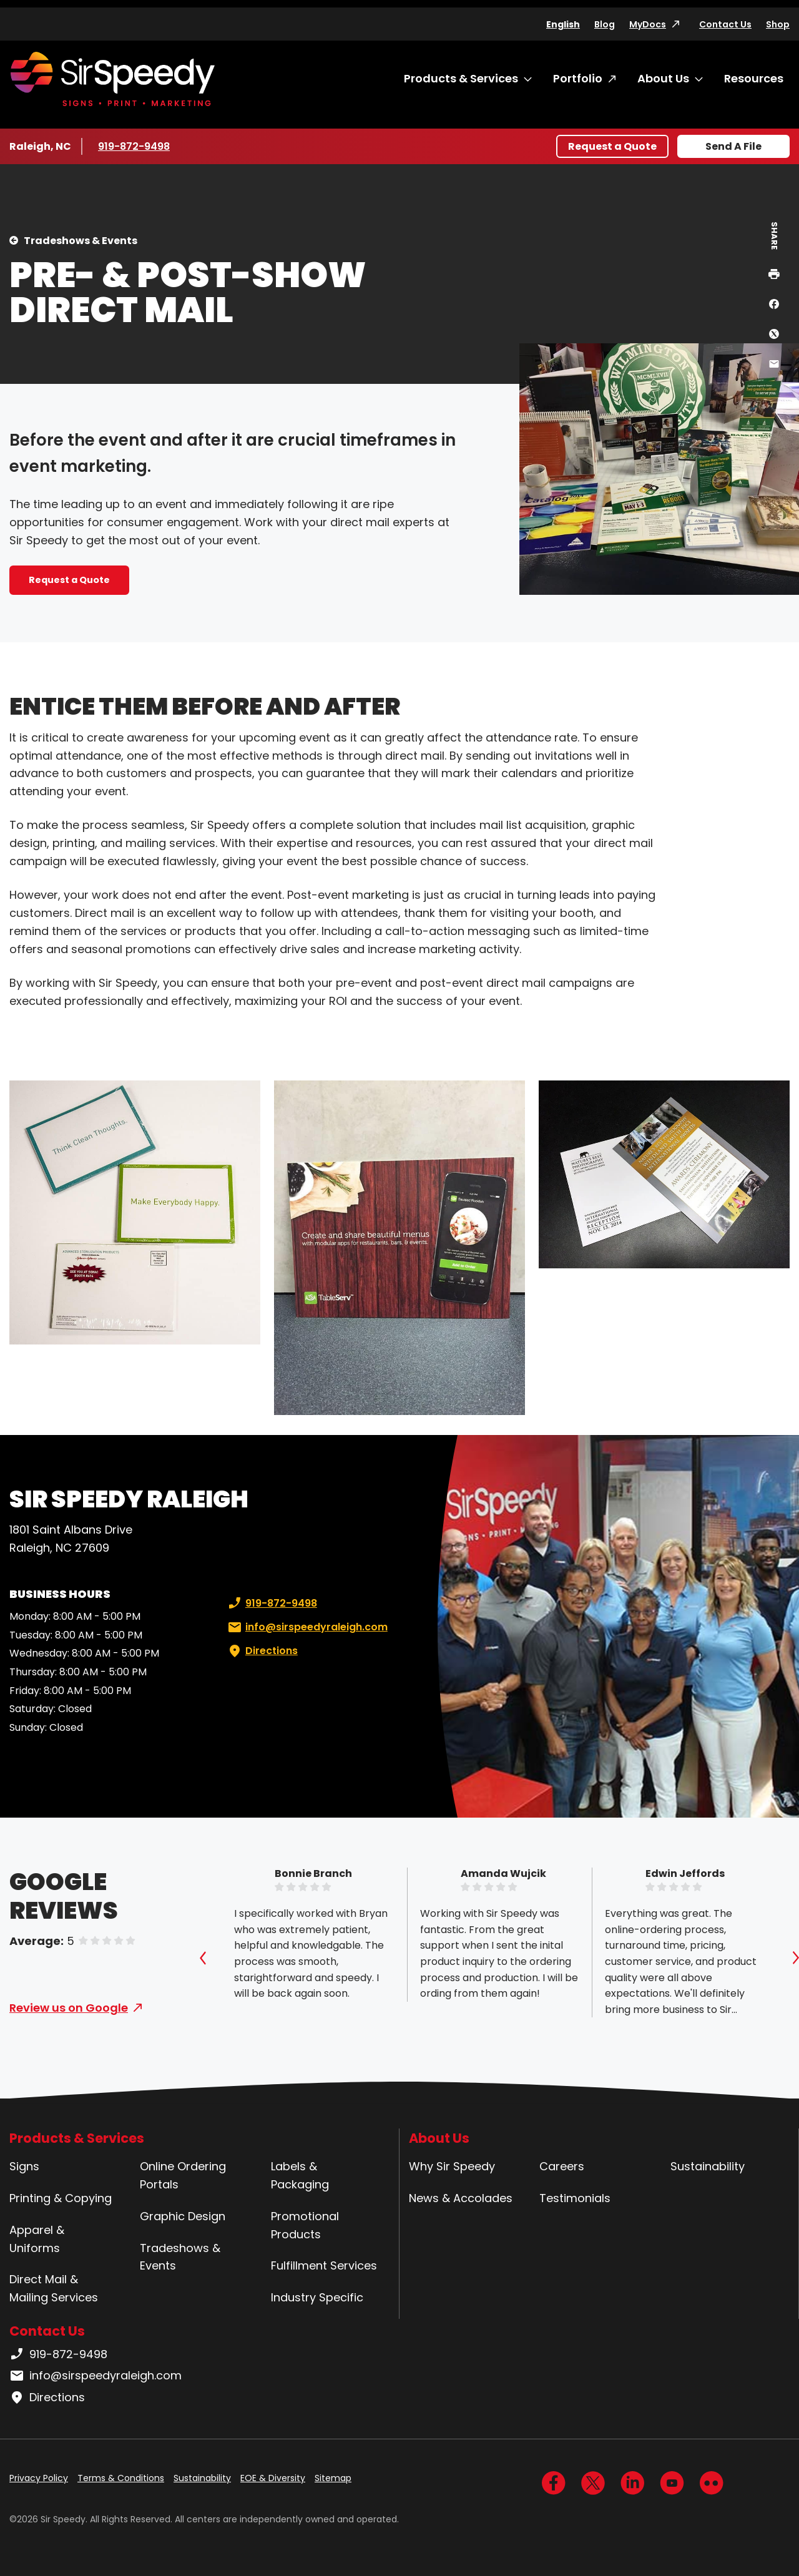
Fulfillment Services (324, 2265)
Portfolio (577, 78)
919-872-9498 (135, 146)
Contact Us (725, 24)
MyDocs (647, 24)
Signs (24, 2166)
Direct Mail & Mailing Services (53, 2288)
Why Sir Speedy (452, 2166)
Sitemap (333, 2478)
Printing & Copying (60, 2198)
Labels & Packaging (300, 2175)
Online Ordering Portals (183, 2175)
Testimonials (574, 2198)
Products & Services (461, 78)
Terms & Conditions (120, 2478)
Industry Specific (317, 2297)
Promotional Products (305, 2225)
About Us (663, 78)
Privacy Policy (38, 2478)
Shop (778, 24)
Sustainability (707, 2166)
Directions (261, 1651)
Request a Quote (612, 146)
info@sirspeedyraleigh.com (306, 1627)
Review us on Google (68, 2007)
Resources (753, 78)
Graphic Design (182, 2216)
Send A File (733, 146)
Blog (604, 24)
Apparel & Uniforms (36, 2239)
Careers (561, 2166)
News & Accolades (460, 2198)
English (563, 24)
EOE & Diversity (272, 2478)
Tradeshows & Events (80, 240)
